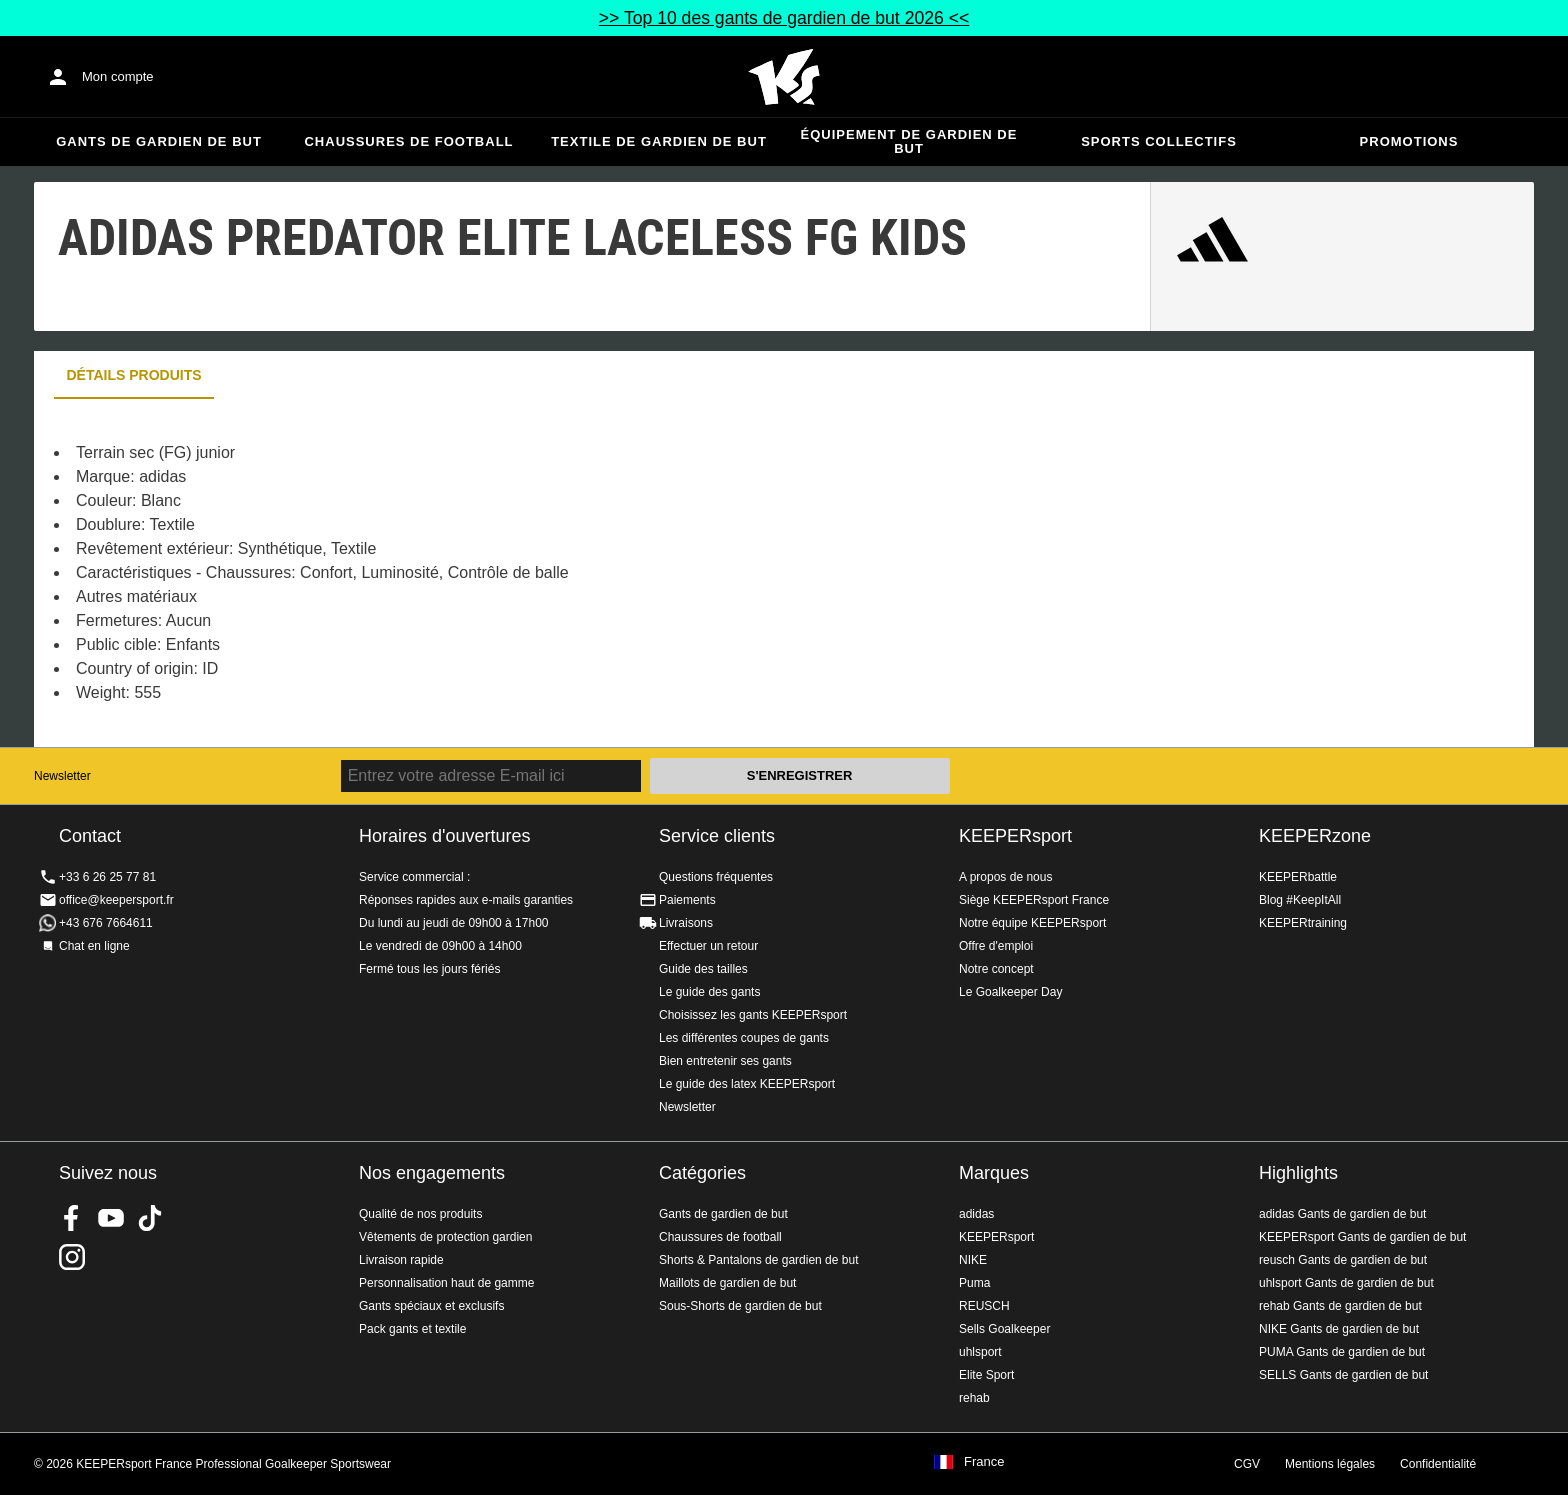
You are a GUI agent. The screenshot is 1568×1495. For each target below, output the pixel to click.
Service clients (717, 836)
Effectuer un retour (708, 946)
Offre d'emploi (996, 946)
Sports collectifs (1159, 141)
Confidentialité (1438, 1464)
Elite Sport (986, 1375)
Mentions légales (1330, 1464)
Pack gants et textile (412, 1329)
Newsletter (62, 776)
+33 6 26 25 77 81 (107, 877)
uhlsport (980, 1352)
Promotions (1409, 141)
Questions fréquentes (716, 877)
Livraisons (686, 923)
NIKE (973, 1260)
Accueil (784, 77)
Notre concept (996, 969)
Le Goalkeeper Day (1010, 992)
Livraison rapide (401, 1260)
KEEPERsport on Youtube (111, 1218)
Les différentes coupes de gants (744, 1038)
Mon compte (118, 76)
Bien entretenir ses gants (725, 1061)
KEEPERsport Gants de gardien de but (1362, 1237)
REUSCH (984, 1306)
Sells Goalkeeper (1004, 1329)
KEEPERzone (1315, 836)
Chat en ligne (94, 946)
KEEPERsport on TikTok (150, 1218)
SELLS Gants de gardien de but (1343, 1375)
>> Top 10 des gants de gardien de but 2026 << (784, 18)
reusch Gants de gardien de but (1343, 1260)
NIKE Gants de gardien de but (1339, 1329)
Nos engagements (432, 1173)
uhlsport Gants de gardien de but (1346, 1283)
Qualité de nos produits (420, 1214)
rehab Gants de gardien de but (1340, 1306)
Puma (974, 1283)
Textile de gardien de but (659, 141)
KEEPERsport (1015, 836)
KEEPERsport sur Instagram (72, 1257)
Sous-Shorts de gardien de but (740, 1306)
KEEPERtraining (1303, 923)
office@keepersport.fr (116, 900)
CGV (1247, 1464)
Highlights (1298, 1173)
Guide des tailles (703, 969)
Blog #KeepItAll (1300, 900)
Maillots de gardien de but (727, 1283)
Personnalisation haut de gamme (446, 1283)
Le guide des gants (709, 992)
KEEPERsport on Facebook (72, 1218)
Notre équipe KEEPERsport (1032, 923)
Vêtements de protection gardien (445, 1237)
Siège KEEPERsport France (1034, 900)
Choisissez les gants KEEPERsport (753, 1015)
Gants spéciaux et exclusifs (431, 1306)
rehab (974, 1398)
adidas (976, 1214)
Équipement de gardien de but (909, 141)
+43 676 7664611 (106, 923)
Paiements (687, 900)
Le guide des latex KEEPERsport (747, 1084)
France (984, 1462)
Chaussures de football (408, 141)
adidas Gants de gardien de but (1342, 1214)
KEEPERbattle (1298, 877)
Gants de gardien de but (159, 141)
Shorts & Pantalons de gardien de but (758, 1260)
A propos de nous (1005, 877)
